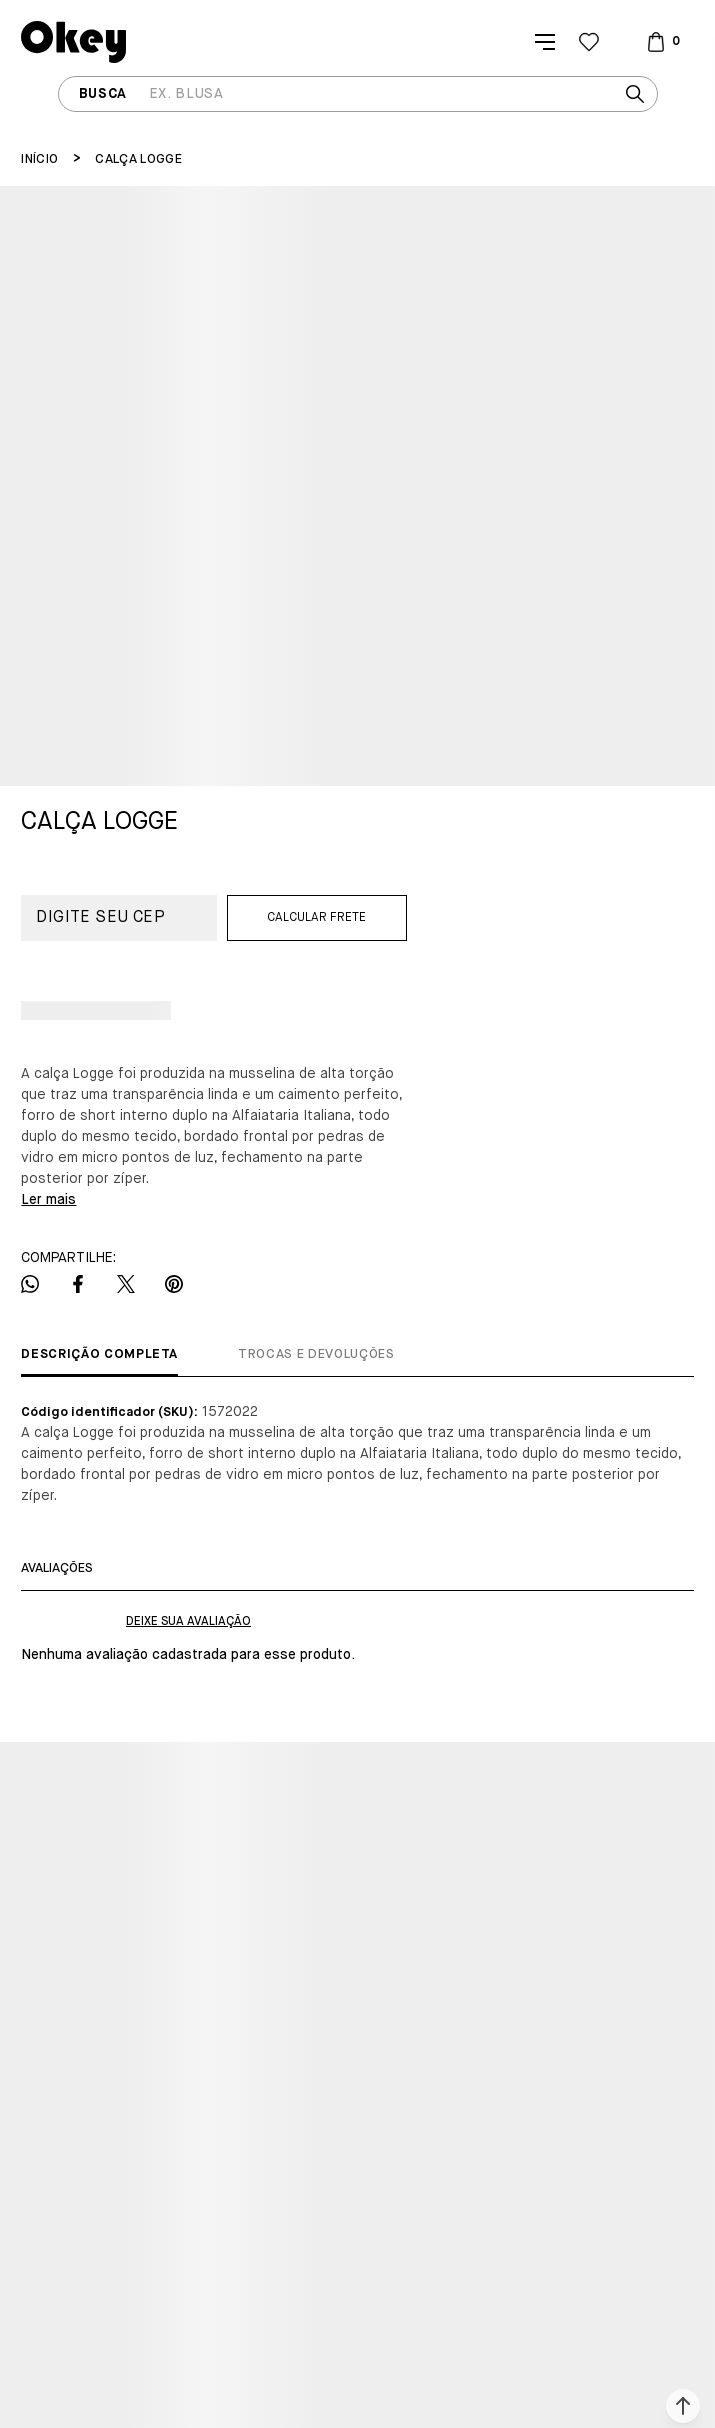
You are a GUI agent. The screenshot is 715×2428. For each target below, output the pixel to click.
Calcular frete (316, 918)
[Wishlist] (589, 42)
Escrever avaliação (188, 1622)
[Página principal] (73, 42)
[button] (683, 2406)
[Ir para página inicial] (39, 159)
